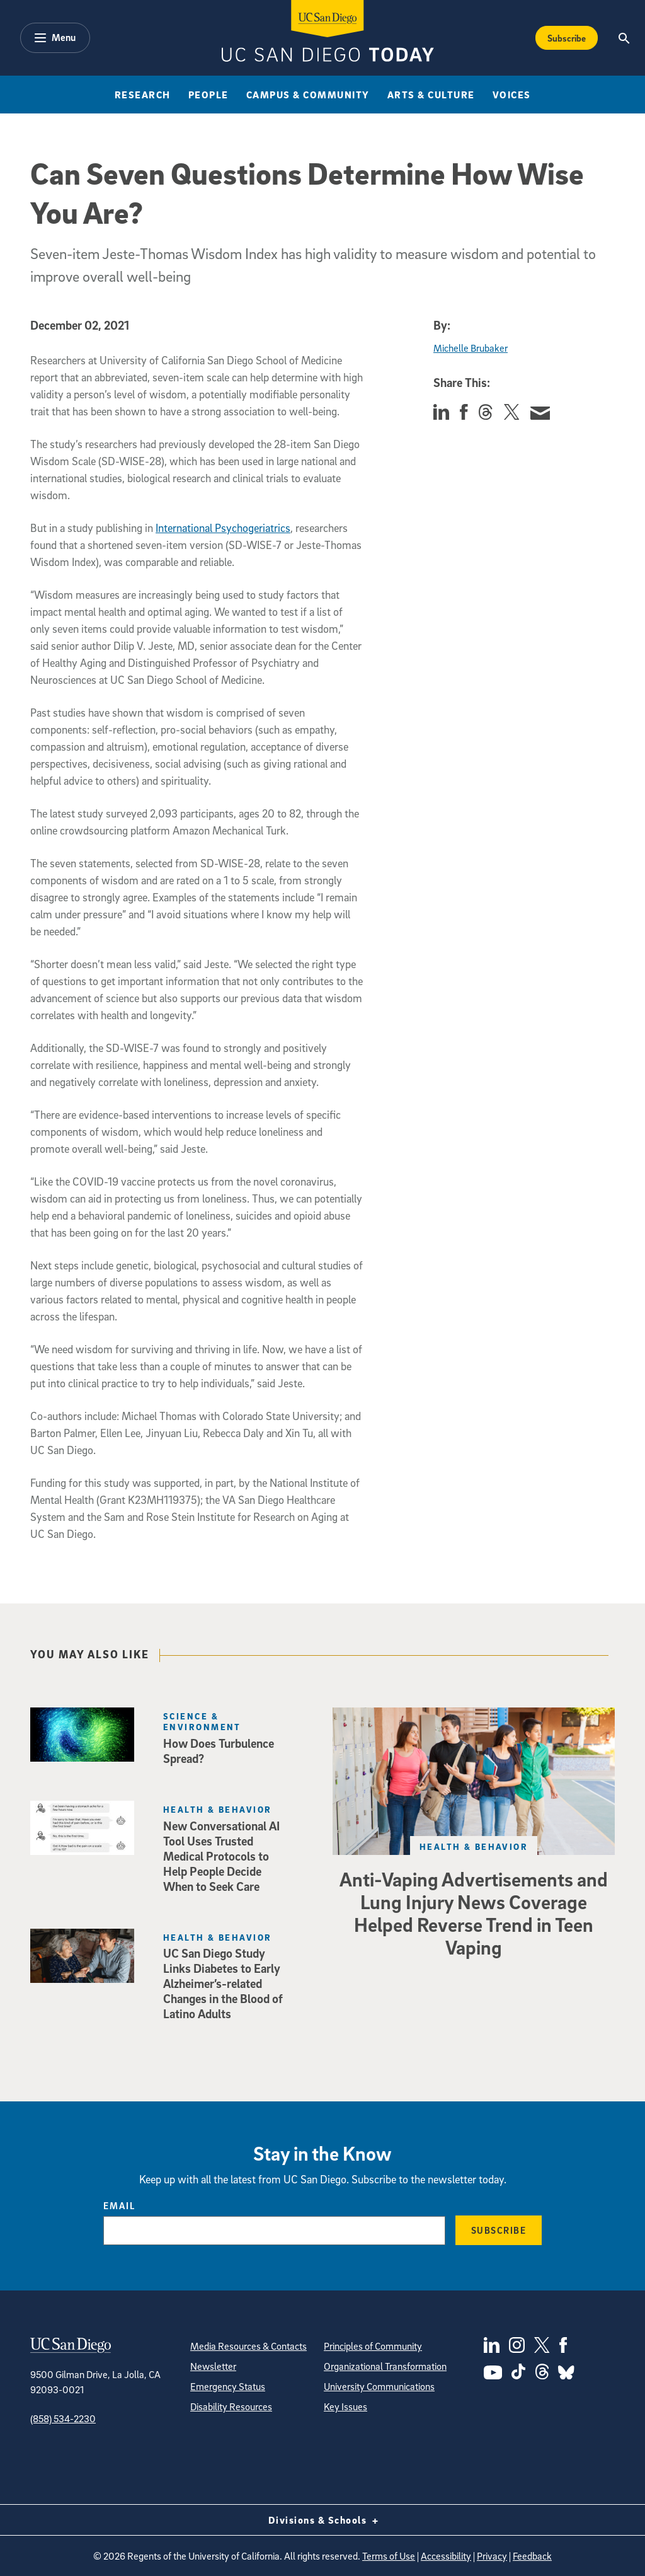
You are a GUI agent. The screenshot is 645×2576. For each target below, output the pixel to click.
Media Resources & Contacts (248, 2346)
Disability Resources (231, 2406)
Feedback (532, 2556)
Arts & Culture (431, 94)
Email (119, 2205)
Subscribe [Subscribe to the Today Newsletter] (566, 37)
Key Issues (345, 2406)
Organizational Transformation (385, 2366)
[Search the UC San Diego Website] (625, 38)
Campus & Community (308, 94)
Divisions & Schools (322, 2520)
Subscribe (499, 2230)
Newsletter (213, 2366)
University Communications (379, 2386)
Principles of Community (373, 2346)
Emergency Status (227, 2386)
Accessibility (446, 2556)
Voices (512, 94)
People (208, 94)
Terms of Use (388, 2556)
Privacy (492, 2556)
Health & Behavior (474, 1846)
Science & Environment (202, 1721)
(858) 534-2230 (63, 2418)
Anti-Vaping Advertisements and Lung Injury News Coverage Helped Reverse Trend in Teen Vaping (474, 1913)
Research (143, 94)
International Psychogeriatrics (223, 527)
